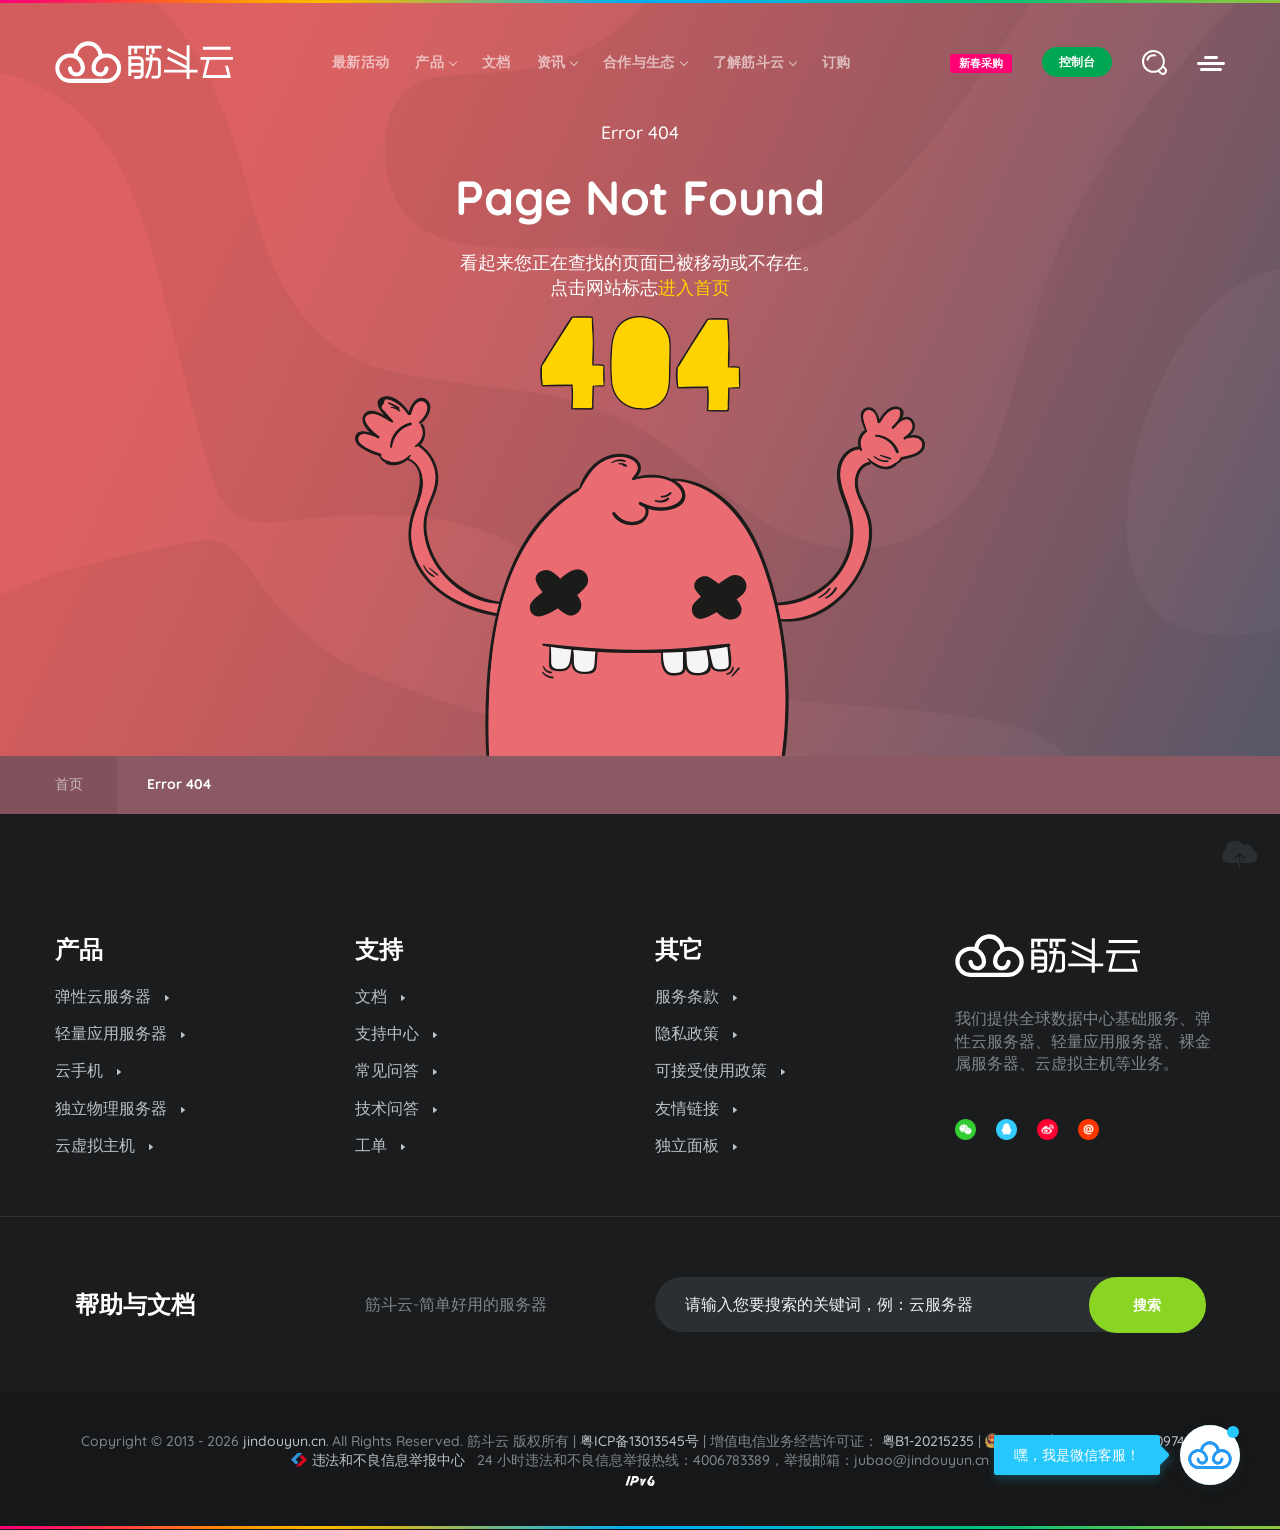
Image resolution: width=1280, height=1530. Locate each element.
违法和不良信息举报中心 (378, 1460)
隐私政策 (696, 1033)
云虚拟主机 (104, 1145)
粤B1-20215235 (928, 1441)
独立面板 (696, 1145)
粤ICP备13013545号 (639, 1441)
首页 (69, 784)
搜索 (1147, 1305)
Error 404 (640, 132)
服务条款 (696, 996)
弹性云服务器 (112, 996)
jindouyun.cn (284, 1441)
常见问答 (396, 1070)
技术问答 (396, 1108)
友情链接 (696, 1108)
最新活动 (360, 62)
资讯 (557, 62)
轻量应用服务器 (120, 1033)
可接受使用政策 (720, 1070)
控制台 (1077, 61)
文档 (496, 62)
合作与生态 (645, 62)
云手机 (88, 1070)
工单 (380, 1145)
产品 (435, 62)
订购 (836, 62)
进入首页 (694, 287)
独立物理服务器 (120, 1108)
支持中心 (396, 1033)
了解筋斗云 (755, 62)
